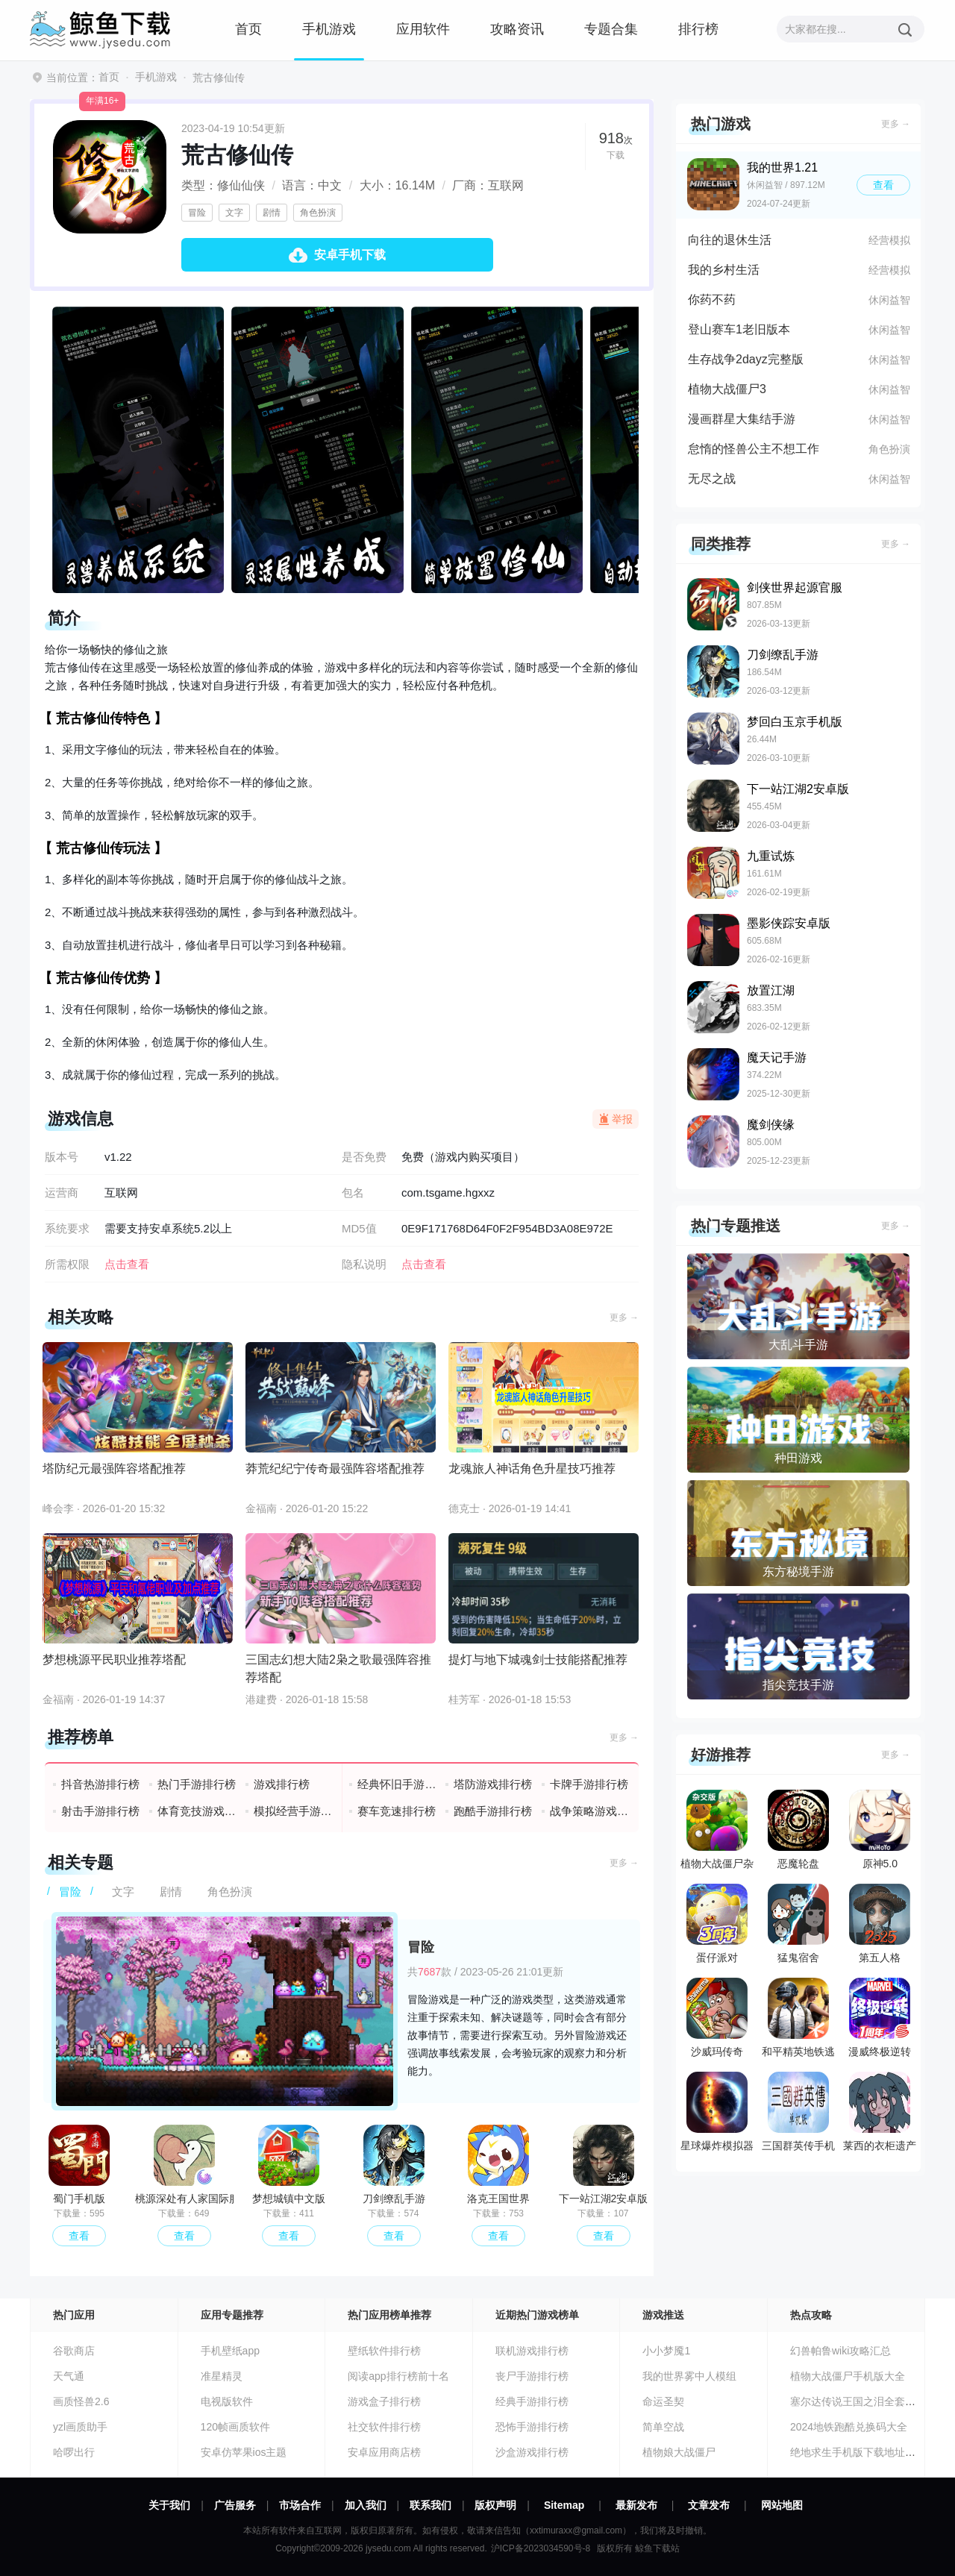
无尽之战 (712, 478)
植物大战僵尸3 (727, 389)
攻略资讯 (517, 29)
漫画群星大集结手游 (741, 419)
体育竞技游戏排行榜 (197, 1811)
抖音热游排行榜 (100, 1784)
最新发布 (636, 2505)
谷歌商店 (74, 2351)
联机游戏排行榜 (532, 2351)
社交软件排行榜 (384, 2427)
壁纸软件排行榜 (384, 2351)
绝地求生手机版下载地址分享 (858, 2452)
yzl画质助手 (80, 2427)
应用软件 (423, 29)
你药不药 (712, 299)
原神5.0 (879, 1830)
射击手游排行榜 (100, 1811)
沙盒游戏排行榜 (532, 2452)
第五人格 (879, 1924)
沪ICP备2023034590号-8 (540, 2548)
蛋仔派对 (717, 1924)
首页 (248, 29)
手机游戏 (329, 29)
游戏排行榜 (282, 1784)
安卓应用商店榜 (384, 2452)
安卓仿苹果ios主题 (244, 2452)
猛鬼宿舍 (798, 1924)
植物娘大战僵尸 (679, 2452)
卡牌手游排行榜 (589, 1784)
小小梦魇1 (666, 2351)
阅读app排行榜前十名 (398, 2376)
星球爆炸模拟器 (717, 2112)
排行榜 (698, 29)
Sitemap (564, 2505)
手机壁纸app (230, 2351)
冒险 (197, 212)
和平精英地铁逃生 (798, 2021)
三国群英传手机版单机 (798, 2115)
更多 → (624, 1317)
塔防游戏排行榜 (493, 1784)
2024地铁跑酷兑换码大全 (848, 2427)
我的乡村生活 (724, 269)
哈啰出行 (74, 2452)
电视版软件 (227, 2401)
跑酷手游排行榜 (493, 1811)
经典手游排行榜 (532, 2401)
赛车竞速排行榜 (396, 1811)
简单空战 (663, 2427)
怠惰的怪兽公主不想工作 (753, 448)
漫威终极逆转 (879, 2018)
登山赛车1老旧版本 (739, 329)
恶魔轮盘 (798, 1830)
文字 (234, 212)
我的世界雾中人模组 (689, 2376)
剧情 (272, 212)
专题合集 (611, 29)
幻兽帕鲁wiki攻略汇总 (840, 2351)
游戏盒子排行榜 (384, 2401)
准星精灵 (221, 2376)
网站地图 (782, 2505)
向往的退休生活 (729, 240)
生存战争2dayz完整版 (746, 359)
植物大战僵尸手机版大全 (847, 2376)
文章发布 (709, 2505)
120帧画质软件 (235, 2427)
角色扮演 (318, 212)
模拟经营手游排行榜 (294, 1811)
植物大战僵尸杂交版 (717, 1833)
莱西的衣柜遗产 (879, 2112)
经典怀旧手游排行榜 (397, 1784)
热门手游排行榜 (196, 1784)
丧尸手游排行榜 (532, 2376)
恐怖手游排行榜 (532, 2427)
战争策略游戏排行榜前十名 (590, 1811)
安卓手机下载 (350, 254)
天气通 (68, 2376)
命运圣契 (663, 2401)
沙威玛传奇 (717, 2018)
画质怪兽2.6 (81, 2401)
